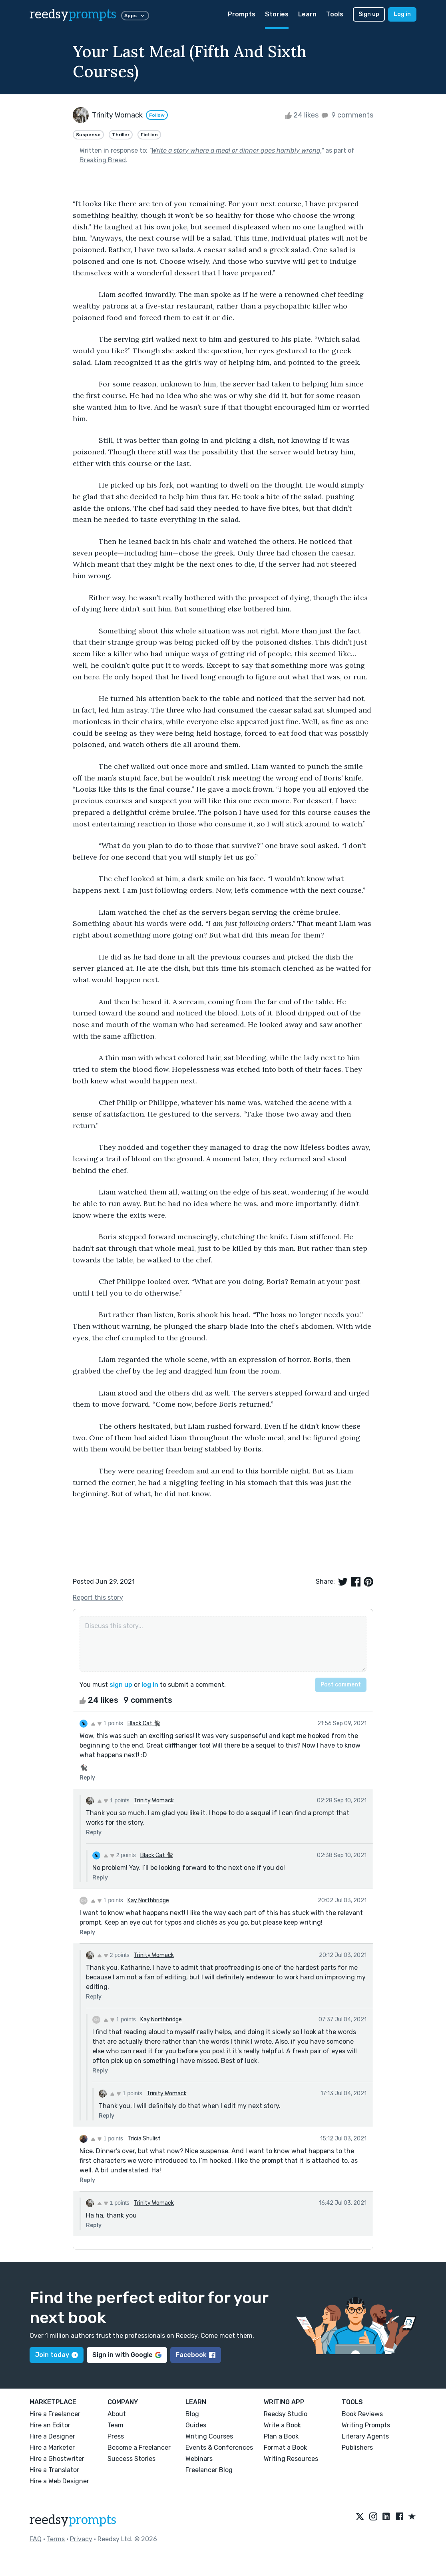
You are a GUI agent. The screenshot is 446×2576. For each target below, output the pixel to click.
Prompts (241, 14)
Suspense (88, 134)
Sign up (368, 14)
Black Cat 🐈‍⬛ (143, 1723)
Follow (157, 115)
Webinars (199, 2459)
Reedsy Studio (285, 2414)
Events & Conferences (219, 2447)
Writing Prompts (366, 2425)
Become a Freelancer (139, 2447)
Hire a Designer (52, 2436)
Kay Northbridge (148, 1900)
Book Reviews (362, 2414)
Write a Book (282, 2425)
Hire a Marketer (52, 2447)
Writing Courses (209, 2436)
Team (115, 2425)
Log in (402, 14)
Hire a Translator (54, 2470)
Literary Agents (365, 2436)
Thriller (120, 134)
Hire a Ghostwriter (57, 2459)
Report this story (98, 1597)
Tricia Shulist (144, 2138)
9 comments (346, 115)
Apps (135, 15)
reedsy (73, 2520)
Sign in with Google (126, 2355)
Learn (307, 14)
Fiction (149, 134)
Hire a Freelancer (55, 2414)
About (117, 2414)
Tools (334, 14)
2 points (120, 1855)
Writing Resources (291, 2459)
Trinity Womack (154, 1800)
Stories (277, 14)
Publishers (357, 2447)
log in (149, 1684)
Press (116, 2436)
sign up (121, 1684)
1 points (107, 1723)
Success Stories (131, 2459)
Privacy (81, 2539)
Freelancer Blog (209, 2470)
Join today (56, 2355)
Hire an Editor (50, 2425)
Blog (192, 2414)
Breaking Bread (103, 160)
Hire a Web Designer (59, 2481)
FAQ (36, 2539)
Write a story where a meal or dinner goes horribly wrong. (236, 150)
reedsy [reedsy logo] (73, 14)
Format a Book (285, 2447)
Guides (195, 2425)
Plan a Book (281, 2436)
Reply (87, 1777)
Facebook (195, 2355)
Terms (56, 2539)
